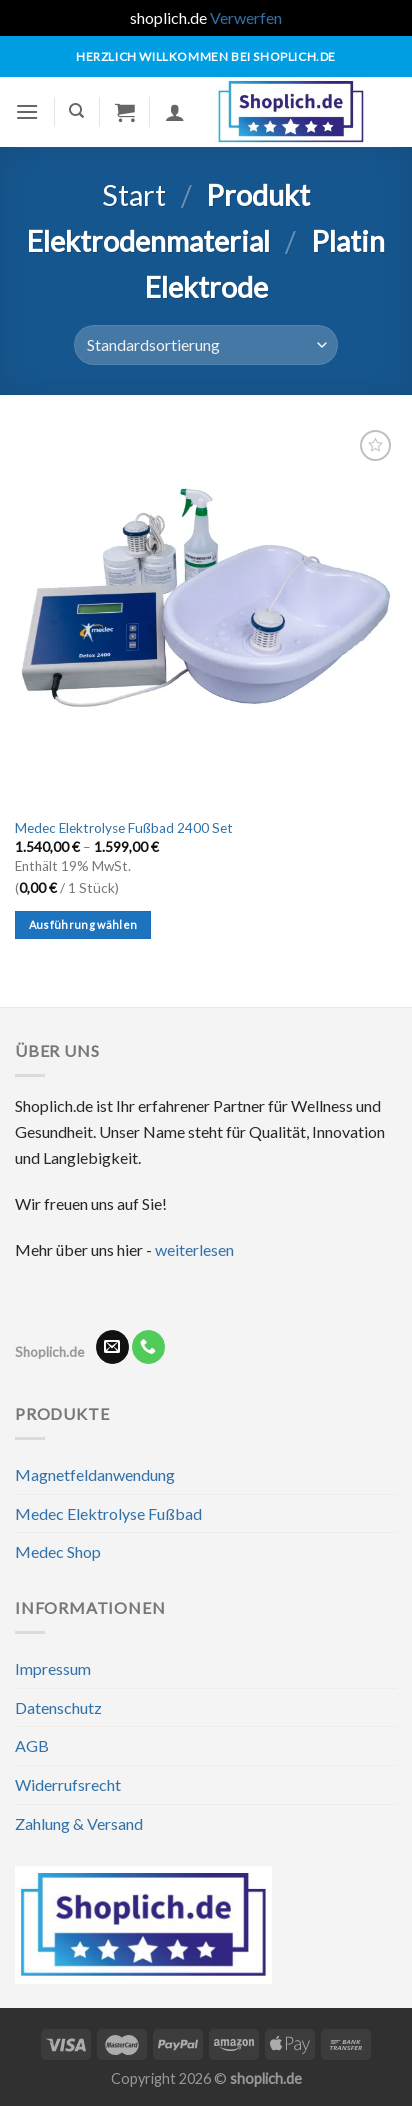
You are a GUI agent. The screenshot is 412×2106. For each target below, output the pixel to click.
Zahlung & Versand (79, 1823)
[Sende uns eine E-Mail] (112, 1347)
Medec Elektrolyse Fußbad (108, 1513)
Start (134, 195)
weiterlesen (194, 1249)
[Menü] (27, 111)
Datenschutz (58, 1707)
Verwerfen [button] (246, 17)
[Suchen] (76, 111)
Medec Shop (58, 1551)
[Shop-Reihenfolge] (206, 345)
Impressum (53, 1668)
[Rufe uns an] (148, 1347)
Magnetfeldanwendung (95, 1474)
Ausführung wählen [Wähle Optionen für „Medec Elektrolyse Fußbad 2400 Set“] (83, 924)
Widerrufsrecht (68, 1784)
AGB (32, 1745)
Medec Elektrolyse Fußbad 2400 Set (124, 828)
